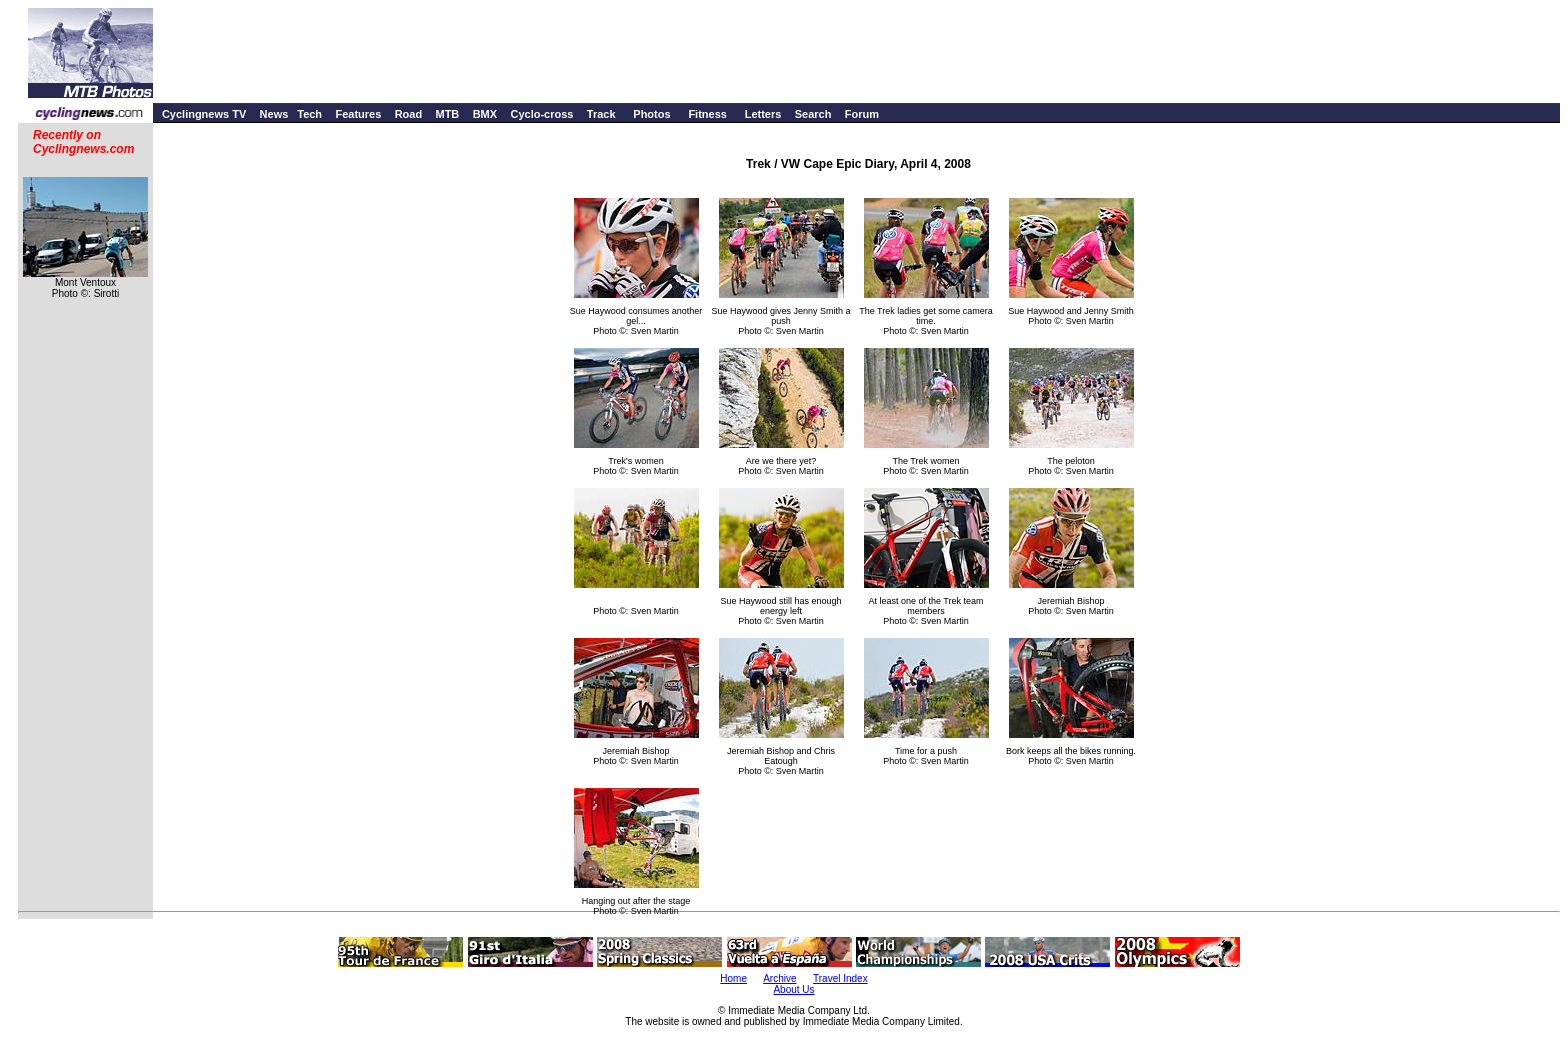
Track (601, 114)
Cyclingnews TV (204, 114)
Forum (862, 114)
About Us (793, 989)
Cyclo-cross (541, 114)
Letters (763, 114)
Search (813, 114)
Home (733, 978)
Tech (309, 114)
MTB (447, 114)
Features (358, 114)
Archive (779, 978)
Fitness (707, 114)
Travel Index (840, 978)
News (274, 114)
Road (409, 114)
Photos (651, 114)
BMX (485, 114)
